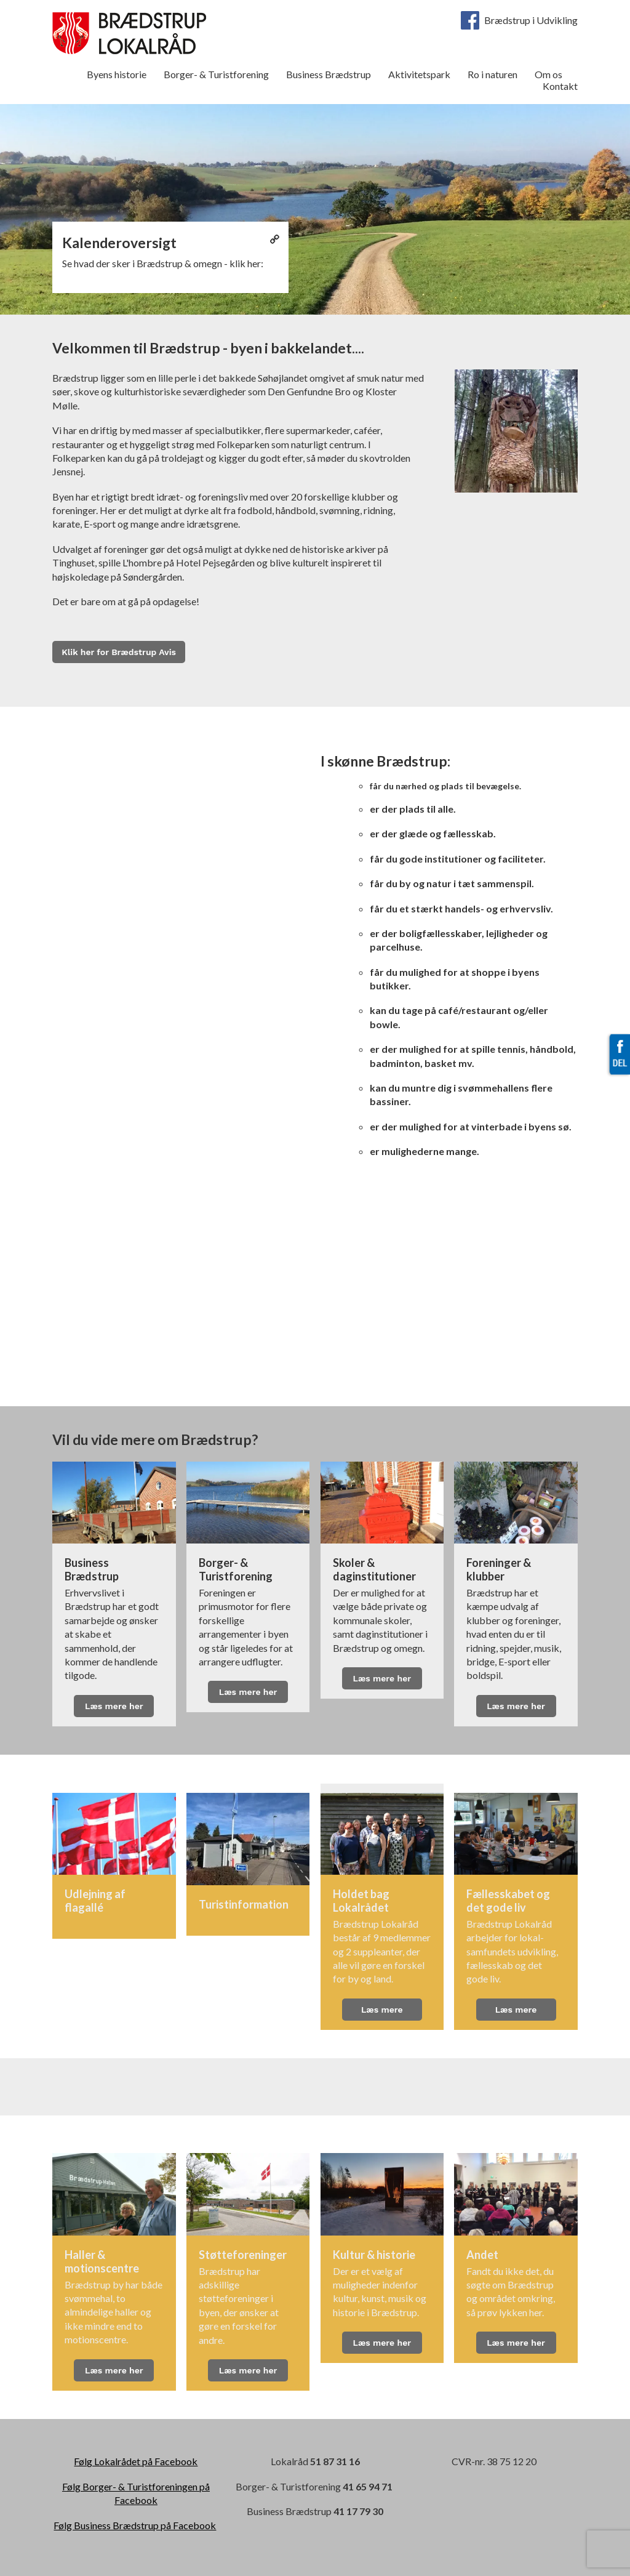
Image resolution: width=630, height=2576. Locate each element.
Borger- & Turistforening (216, 74)
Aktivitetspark (419, 74)
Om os (548, 74)
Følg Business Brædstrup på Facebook (135, 2525)
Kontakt (560, 86)
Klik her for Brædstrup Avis (119, 652)
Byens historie (116, 74)
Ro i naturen (492, 74)
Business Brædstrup (328, 74)
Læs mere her (114, 1706)
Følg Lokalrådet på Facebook (135, 2461)
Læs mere (382, 2010)
